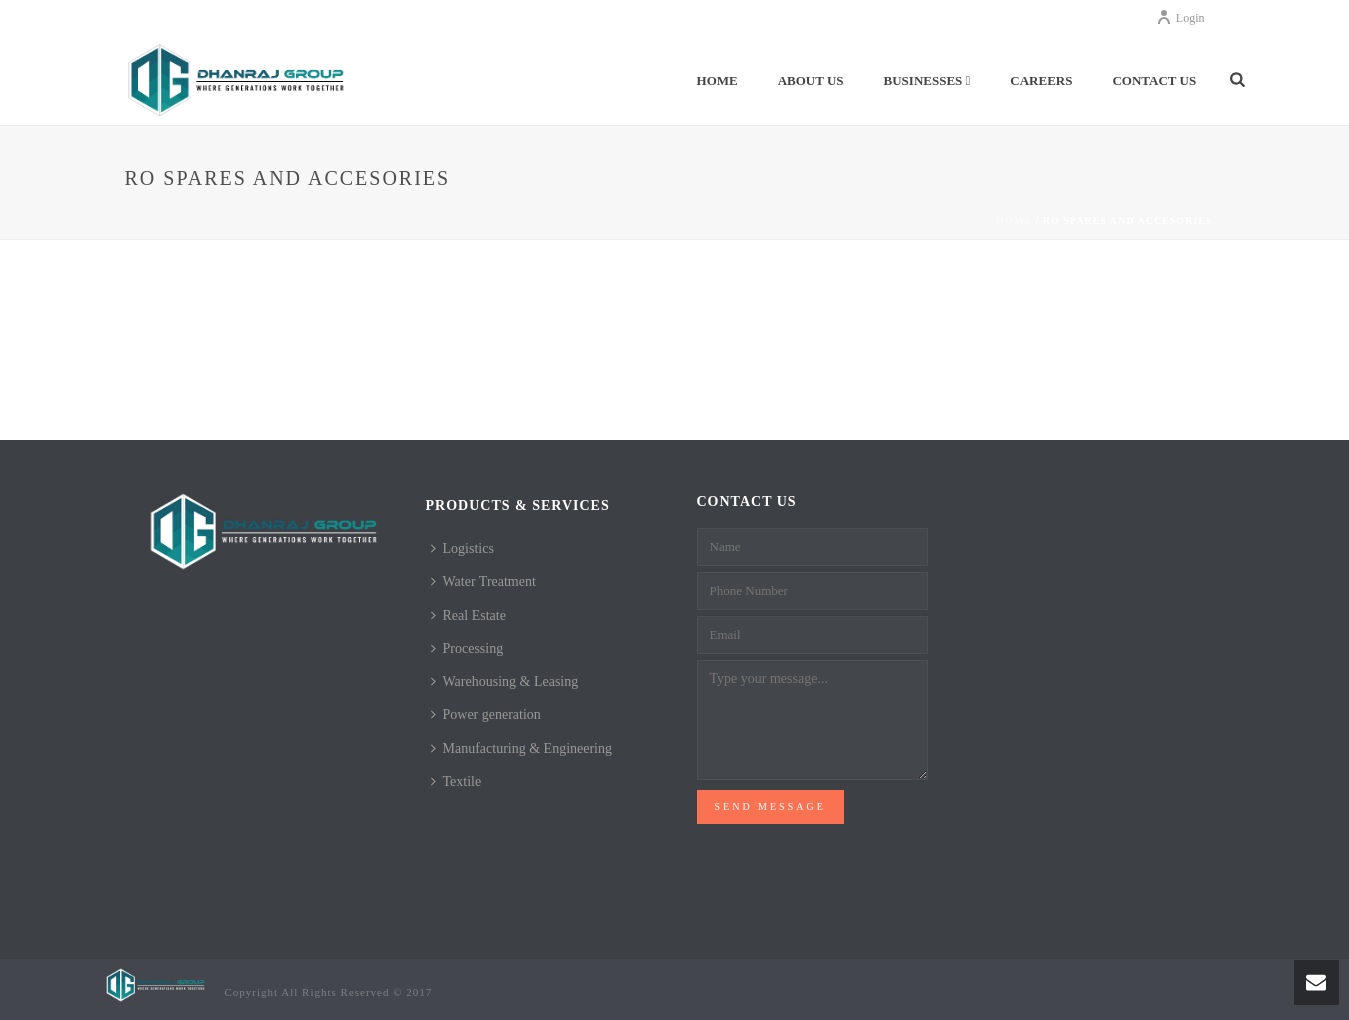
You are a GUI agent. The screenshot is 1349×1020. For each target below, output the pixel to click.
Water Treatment (483, 581)
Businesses (927, 80)
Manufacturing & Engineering (522, 748)
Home (717, 80)
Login (1180, 18)
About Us (811, 80)
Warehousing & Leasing (505, 681)
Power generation (486, 714)
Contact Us (1154, 80)
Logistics (462, 548)
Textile (456, 781)
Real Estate (468, 615)
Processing (467, 648)
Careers (1041, 80)
